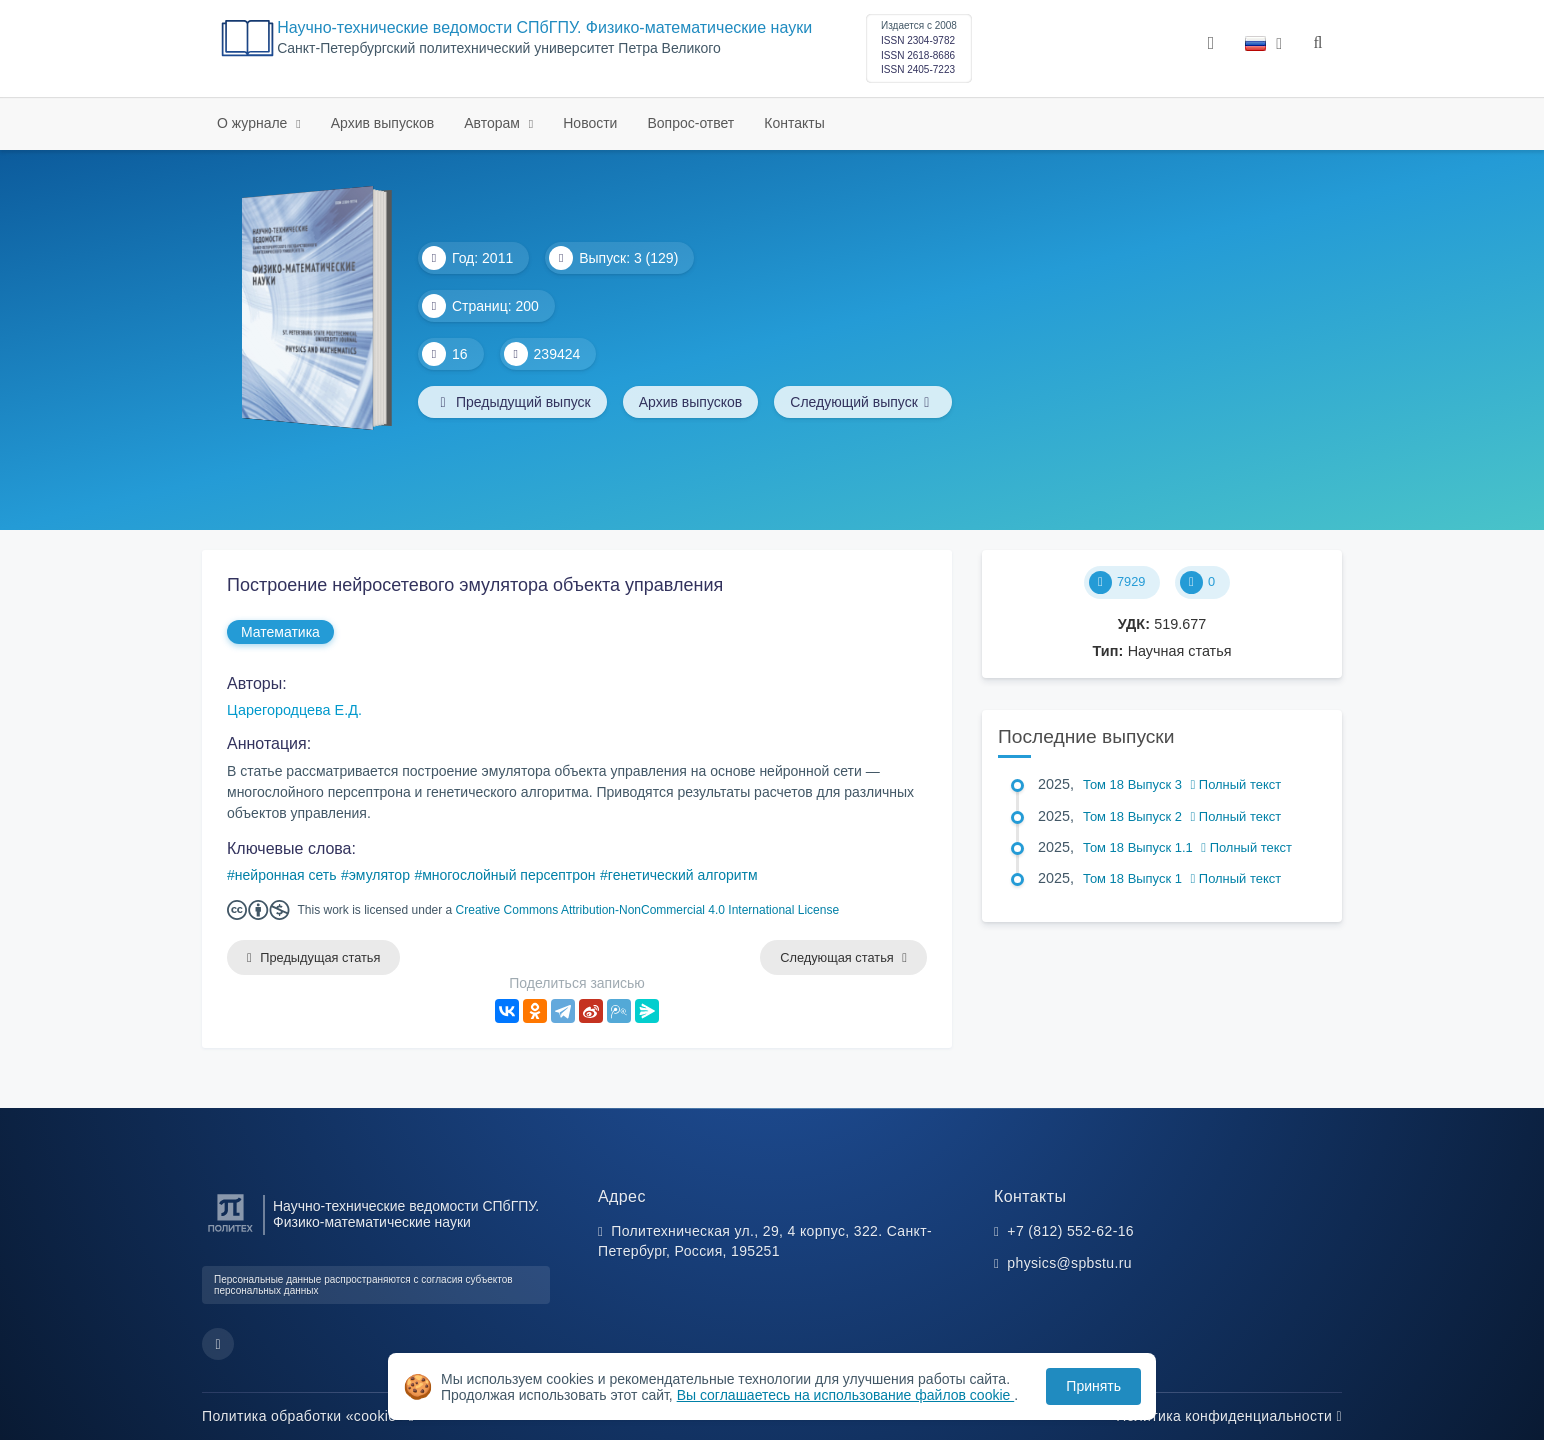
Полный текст (1236, 784)
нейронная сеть (286, 875)
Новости (590, 123)
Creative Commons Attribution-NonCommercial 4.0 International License (648, 910)
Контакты (794, 123)
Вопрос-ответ (690, 123)
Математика (280, 632)
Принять (1093, 1386)
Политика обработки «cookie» (308, 1416)
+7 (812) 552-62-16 (1070, 1231)
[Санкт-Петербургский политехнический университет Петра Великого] (230, 1232)
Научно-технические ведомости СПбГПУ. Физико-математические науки (544, 27)
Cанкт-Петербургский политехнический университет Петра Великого (499, 48)
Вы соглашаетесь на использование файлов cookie (846, 1395)
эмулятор (379, 875)
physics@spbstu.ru (1069, 1263)
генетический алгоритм (683, 875)
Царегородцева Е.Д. (294, 710)
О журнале (254, 123)
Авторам (494, 123)
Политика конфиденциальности (1229, 1416)
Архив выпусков (383, 123)
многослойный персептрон (508, 875)
